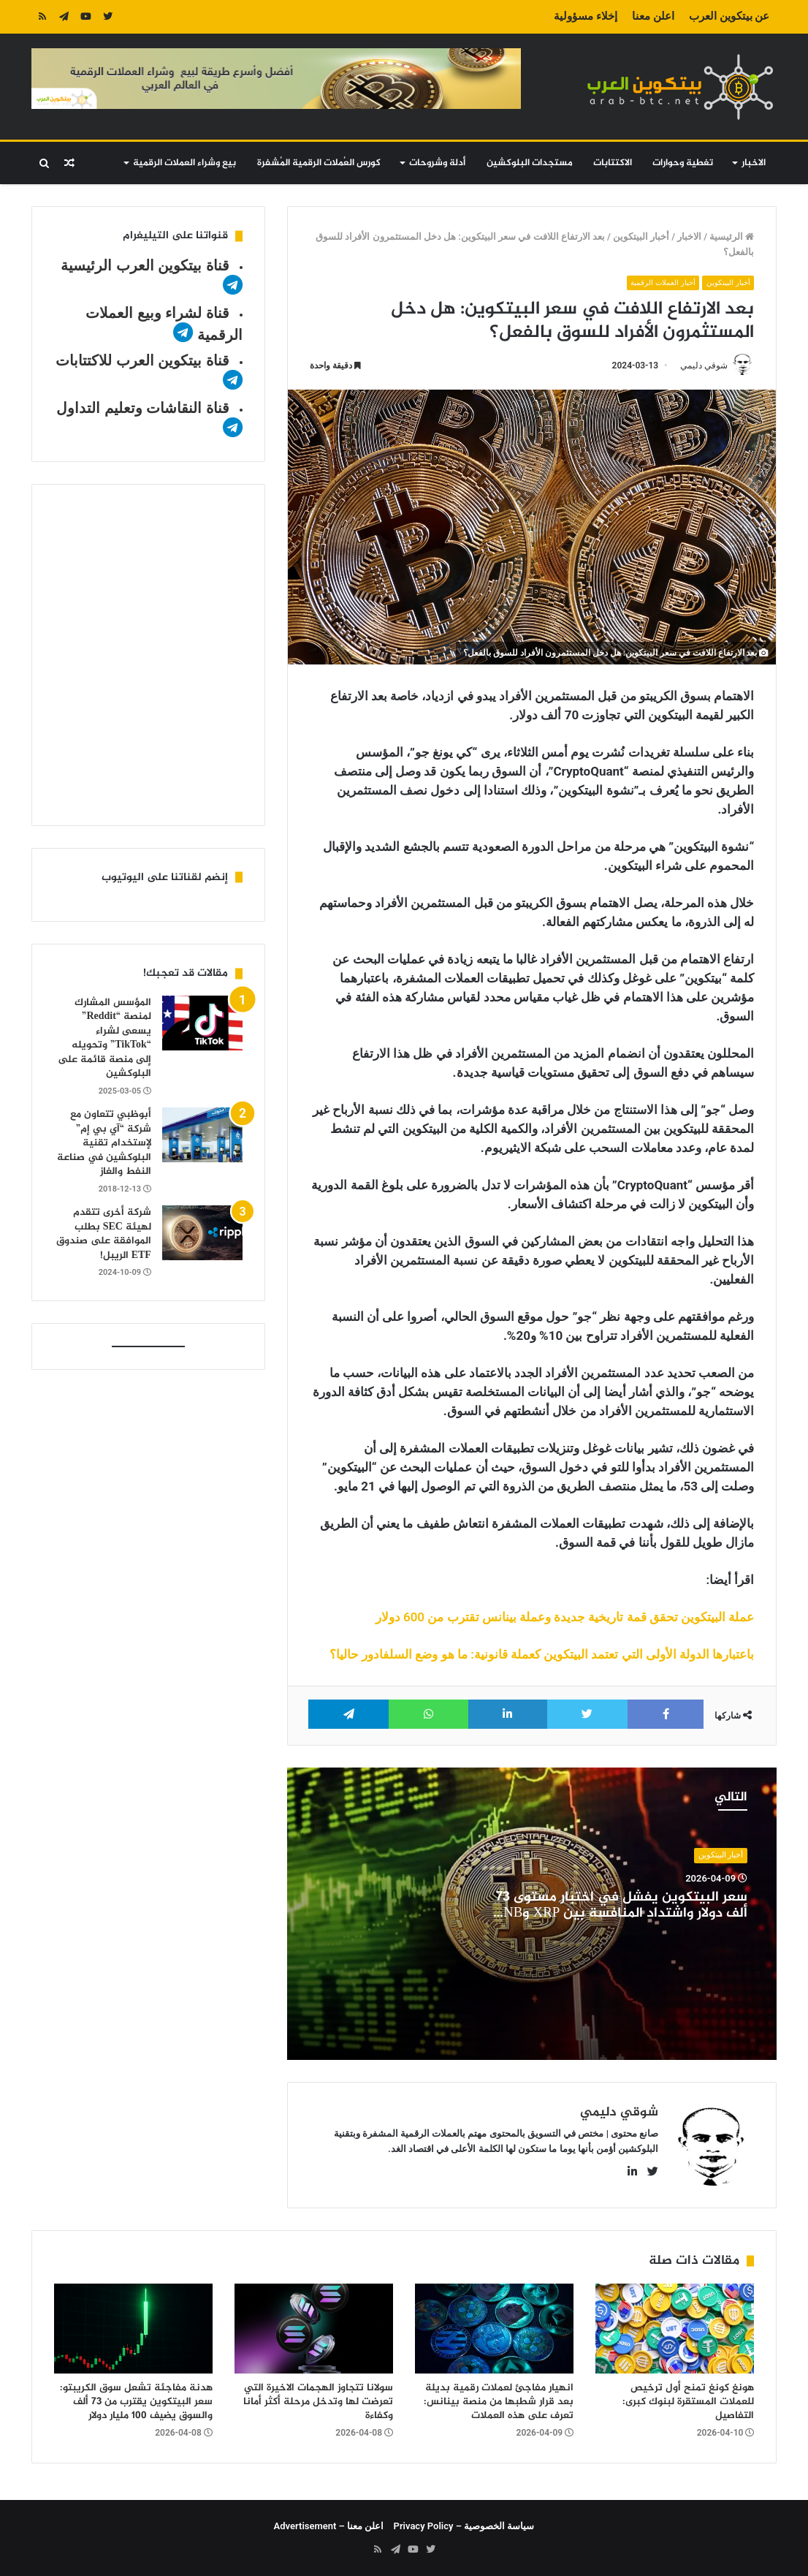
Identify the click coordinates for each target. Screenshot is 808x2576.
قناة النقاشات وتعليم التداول (142, 408)
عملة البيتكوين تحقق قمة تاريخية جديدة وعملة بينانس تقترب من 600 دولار (565, 1617)
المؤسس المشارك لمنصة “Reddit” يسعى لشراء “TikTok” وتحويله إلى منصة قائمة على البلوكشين (104, 1038)
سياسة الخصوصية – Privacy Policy (464, 2525)
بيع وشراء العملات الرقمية (184, 163)
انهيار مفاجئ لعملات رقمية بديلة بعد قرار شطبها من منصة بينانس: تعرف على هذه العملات (498, 2401)
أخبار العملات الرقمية (659, 282)
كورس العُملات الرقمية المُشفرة (319, 163)
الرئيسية (731, 236)
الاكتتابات (612, 163)
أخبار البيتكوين (641, 236)
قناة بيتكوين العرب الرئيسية (145, 265)
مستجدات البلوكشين (530, 163)
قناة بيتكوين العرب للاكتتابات (142, 360)
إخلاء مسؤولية (585, 16)
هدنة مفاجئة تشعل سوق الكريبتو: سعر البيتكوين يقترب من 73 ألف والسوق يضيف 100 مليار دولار (136, 2401)
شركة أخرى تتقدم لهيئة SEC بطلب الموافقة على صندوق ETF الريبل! (103, 1234)
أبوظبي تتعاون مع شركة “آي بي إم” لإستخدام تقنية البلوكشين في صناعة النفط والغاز (104, 1143)
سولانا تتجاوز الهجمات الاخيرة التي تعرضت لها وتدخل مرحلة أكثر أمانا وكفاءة (318, 2401)
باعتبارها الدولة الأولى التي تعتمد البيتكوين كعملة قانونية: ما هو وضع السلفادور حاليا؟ (541, 1655)
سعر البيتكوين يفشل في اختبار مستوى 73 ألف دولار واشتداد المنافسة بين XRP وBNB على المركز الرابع (620, 1914)
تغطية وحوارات (682, 163)
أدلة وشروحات (437, 163)
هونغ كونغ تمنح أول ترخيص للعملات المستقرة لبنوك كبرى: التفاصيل (688, 2401)
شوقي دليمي (704, 365)
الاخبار (754, 163)
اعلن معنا (653, 16)
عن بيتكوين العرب (729, 16)
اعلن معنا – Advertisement (329, 2525)
